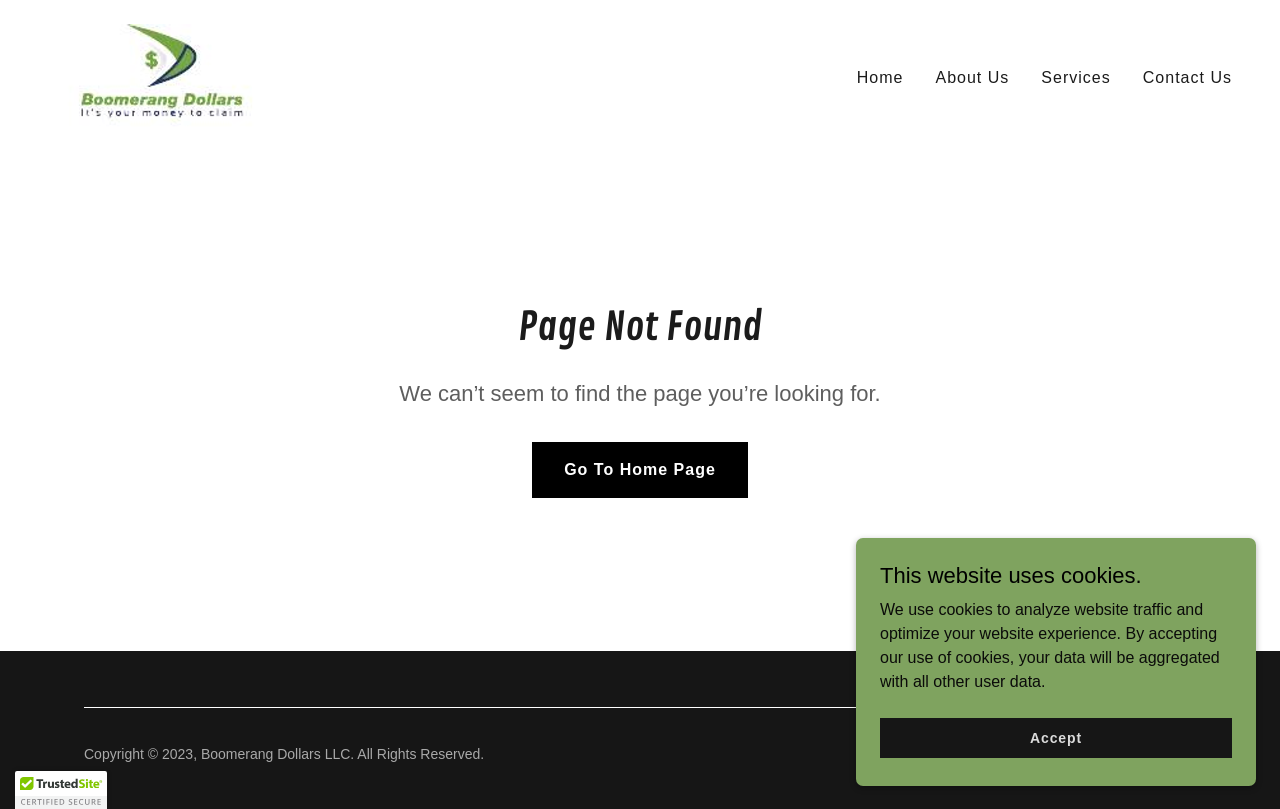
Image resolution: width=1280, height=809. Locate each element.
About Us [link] (972, 77)
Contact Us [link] (1187, 77)
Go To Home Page (640, 469)
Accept (1056, 737)
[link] (162, 74)
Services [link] (1075, 77)
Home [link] (880, 77)
